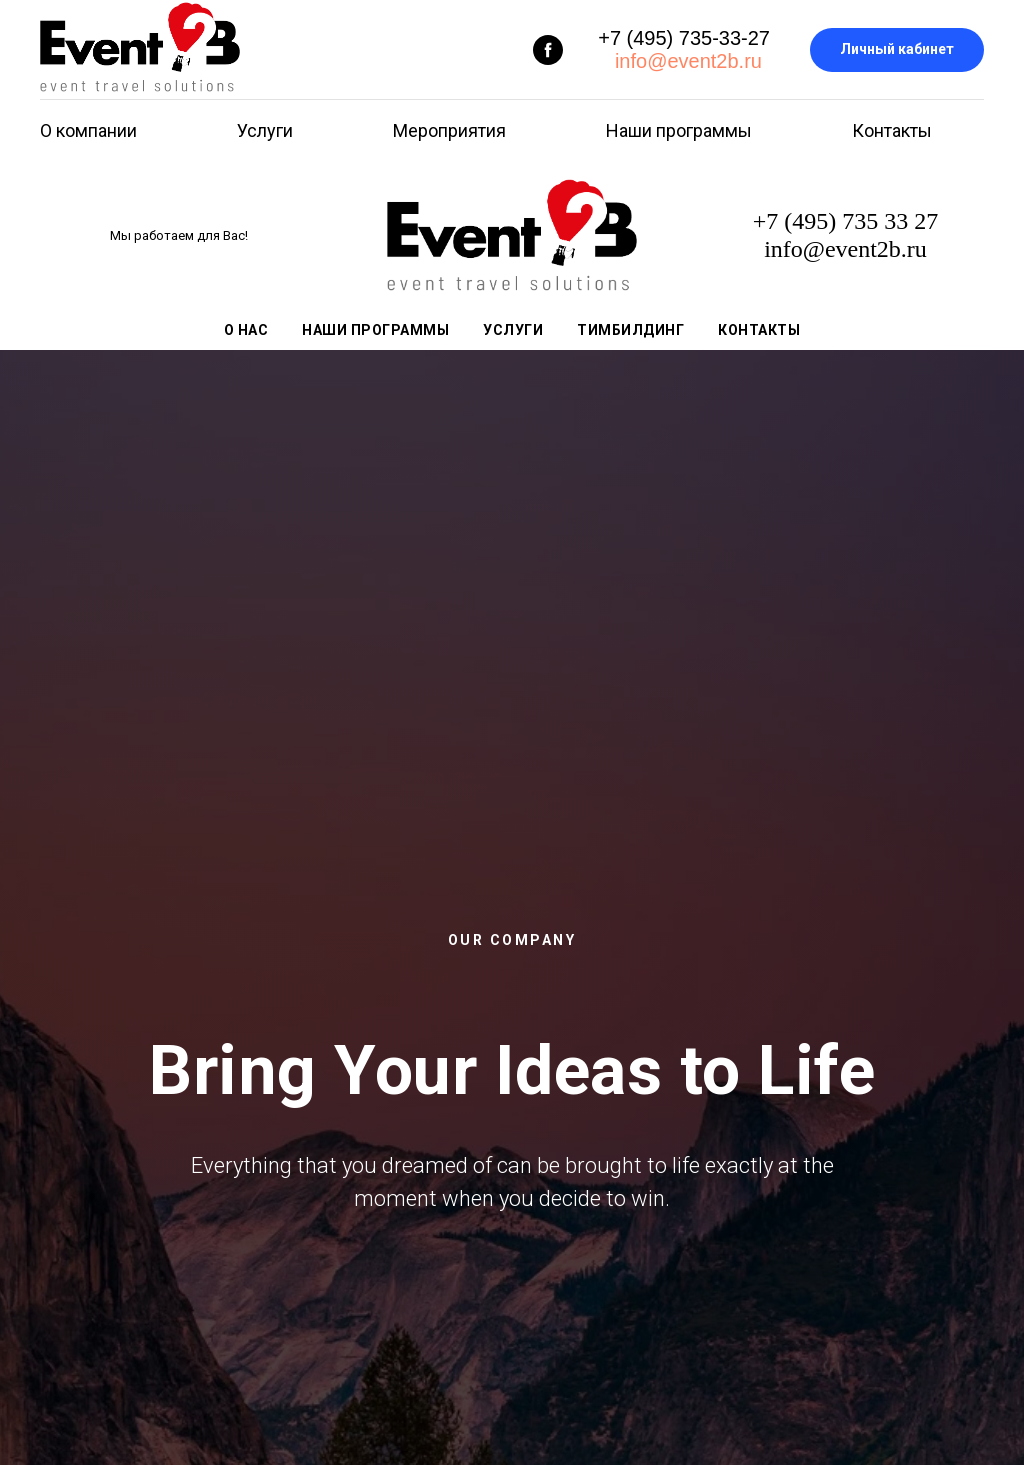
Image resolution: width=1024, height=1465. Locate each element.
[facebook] (548, 50)
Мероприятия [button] (449, 130)
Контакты (892, 130)
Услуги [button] (265, 130)
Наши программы (679, 130)
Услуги (513, 330)
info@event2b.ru (685, 61)
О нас (246, 330)
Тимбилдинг (630, 330)
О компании (88, 130)
